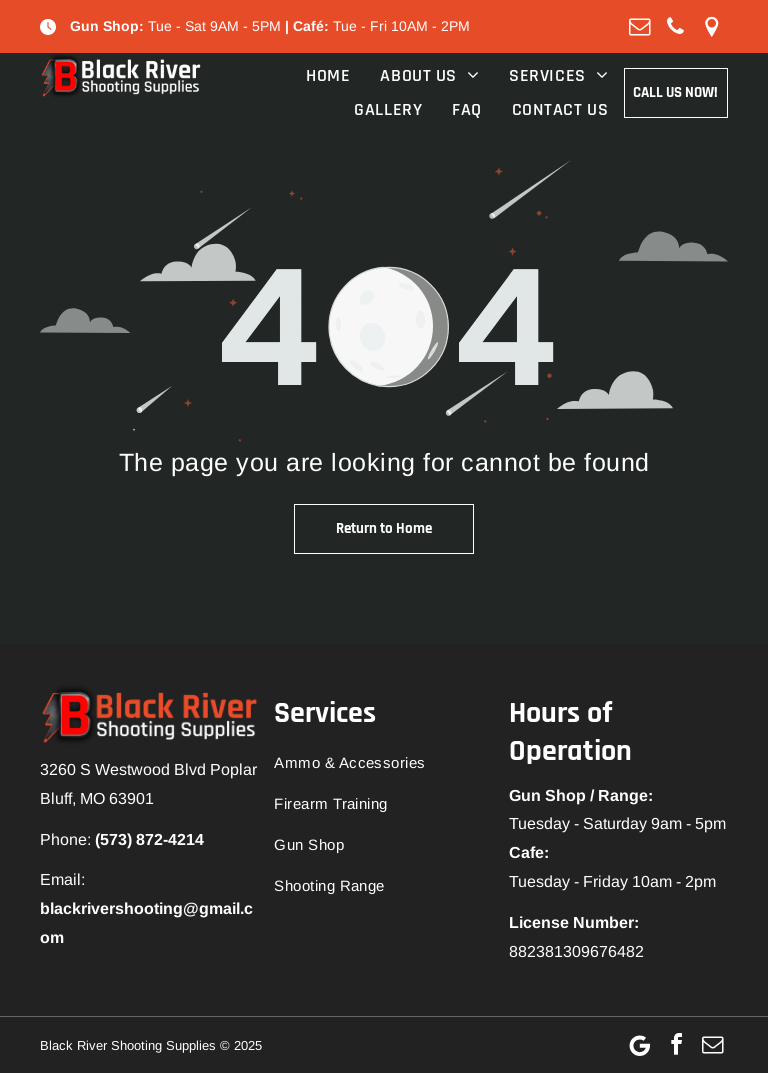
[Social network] (712, 27)
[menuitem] (313, 76)
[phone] (676, 27)
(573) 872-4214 (149, 839)
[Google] (640, 1045)
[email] (640, 27)
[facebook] (676, 1045)
